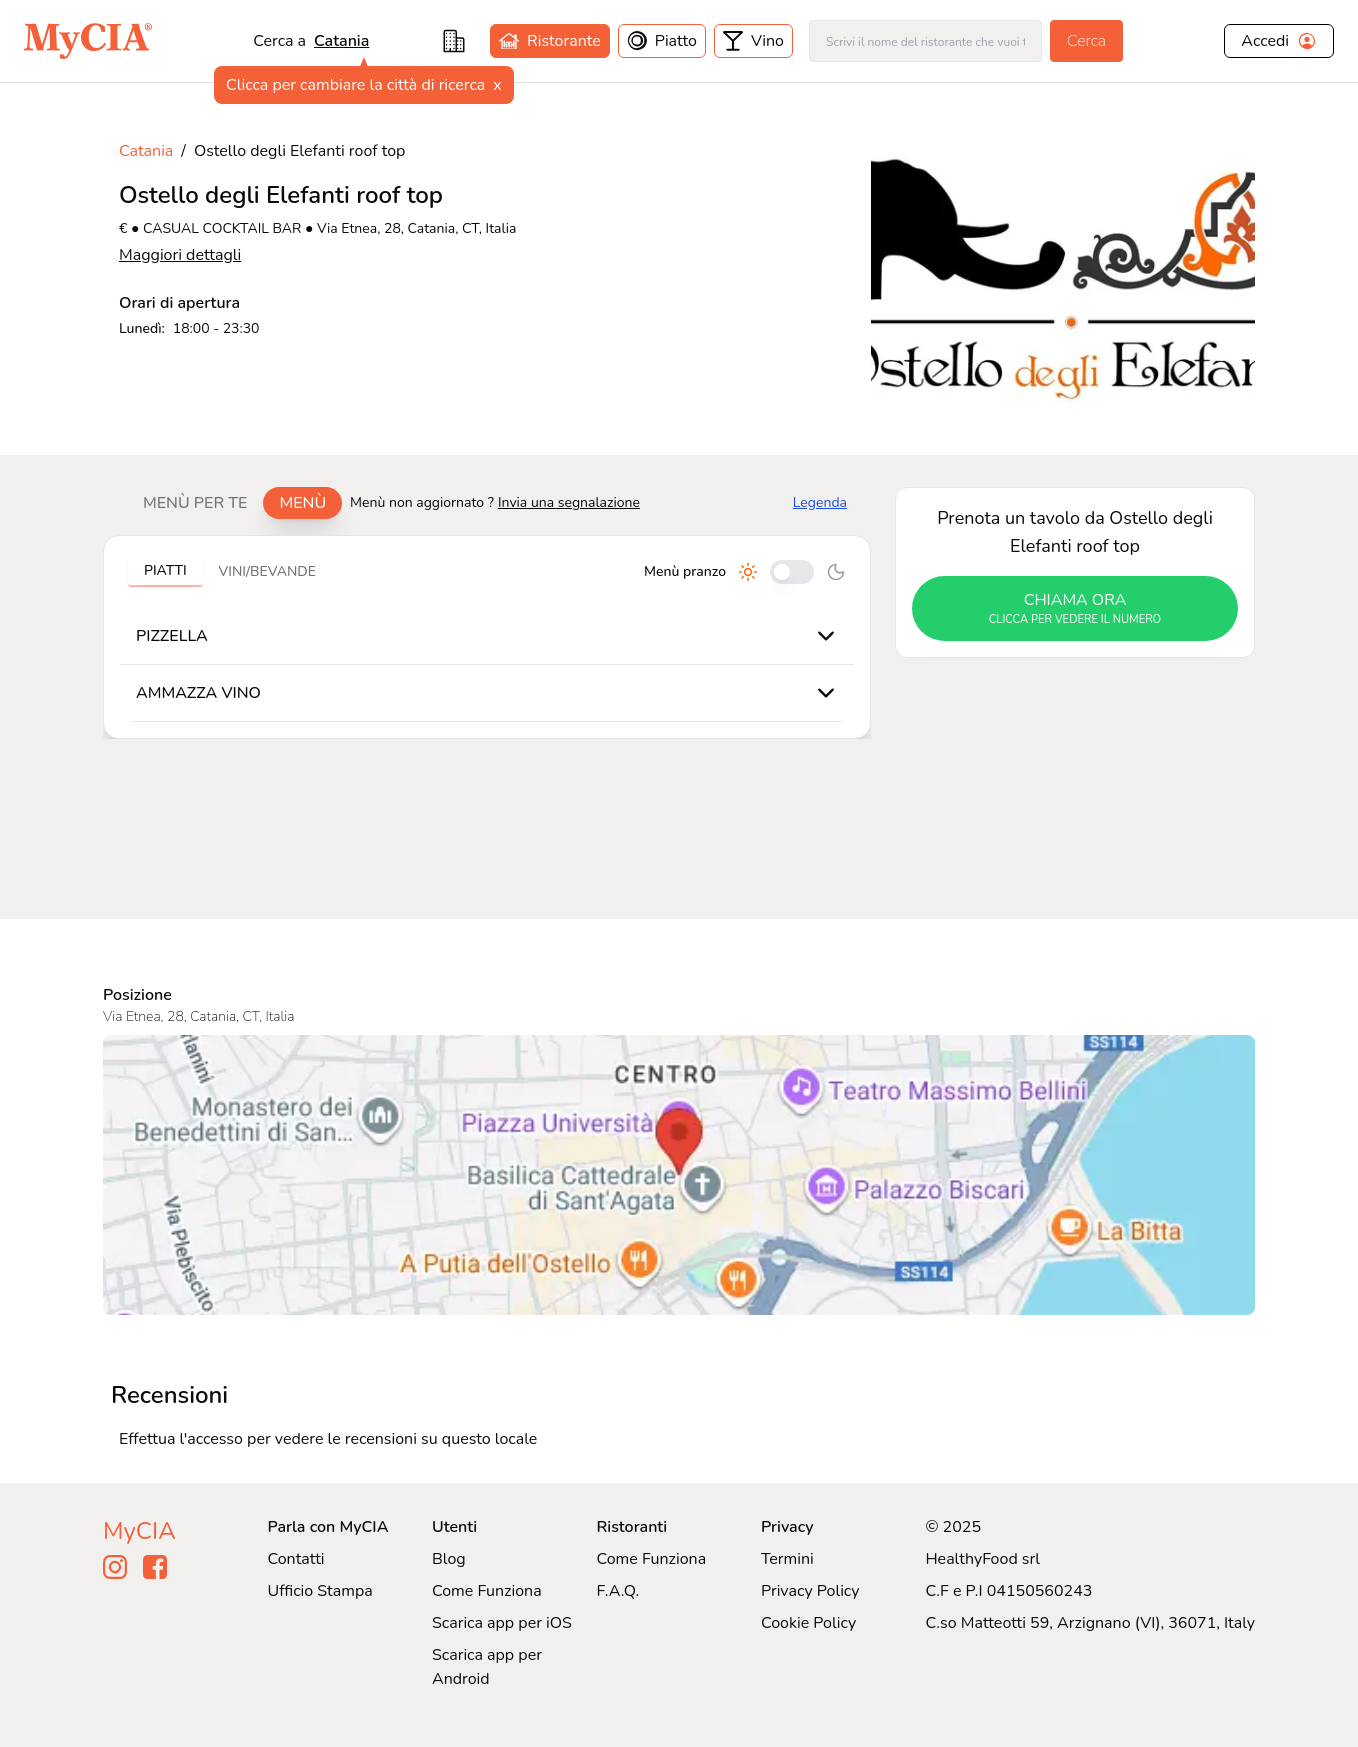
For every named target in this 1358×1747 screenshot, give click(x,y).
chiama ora (1075, 609)
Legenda (820, 502)
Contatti (296, 1559)
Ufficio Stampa (320, 1591)
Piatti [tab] (165, 570)
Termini (787, 1559)
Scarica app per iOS (502, 1623)
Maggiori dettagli (180, 255)
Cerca (1086, 41)
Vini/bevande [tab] (267, 571)
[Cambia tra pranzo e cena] (792, 572)
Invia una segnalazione (569, 502)
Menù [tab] (302, 503)
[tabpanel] (487, 637)
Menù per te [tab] (195, 503)
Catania (341, 41)
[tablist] (234, 503)
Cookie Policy (808, 1623)
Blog (449, 1559)
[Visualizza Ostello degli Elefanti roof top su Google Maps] (679, 1175)
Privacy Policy (810, 1591)
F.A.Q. (617, 1591)
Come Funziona (487, 1591)
